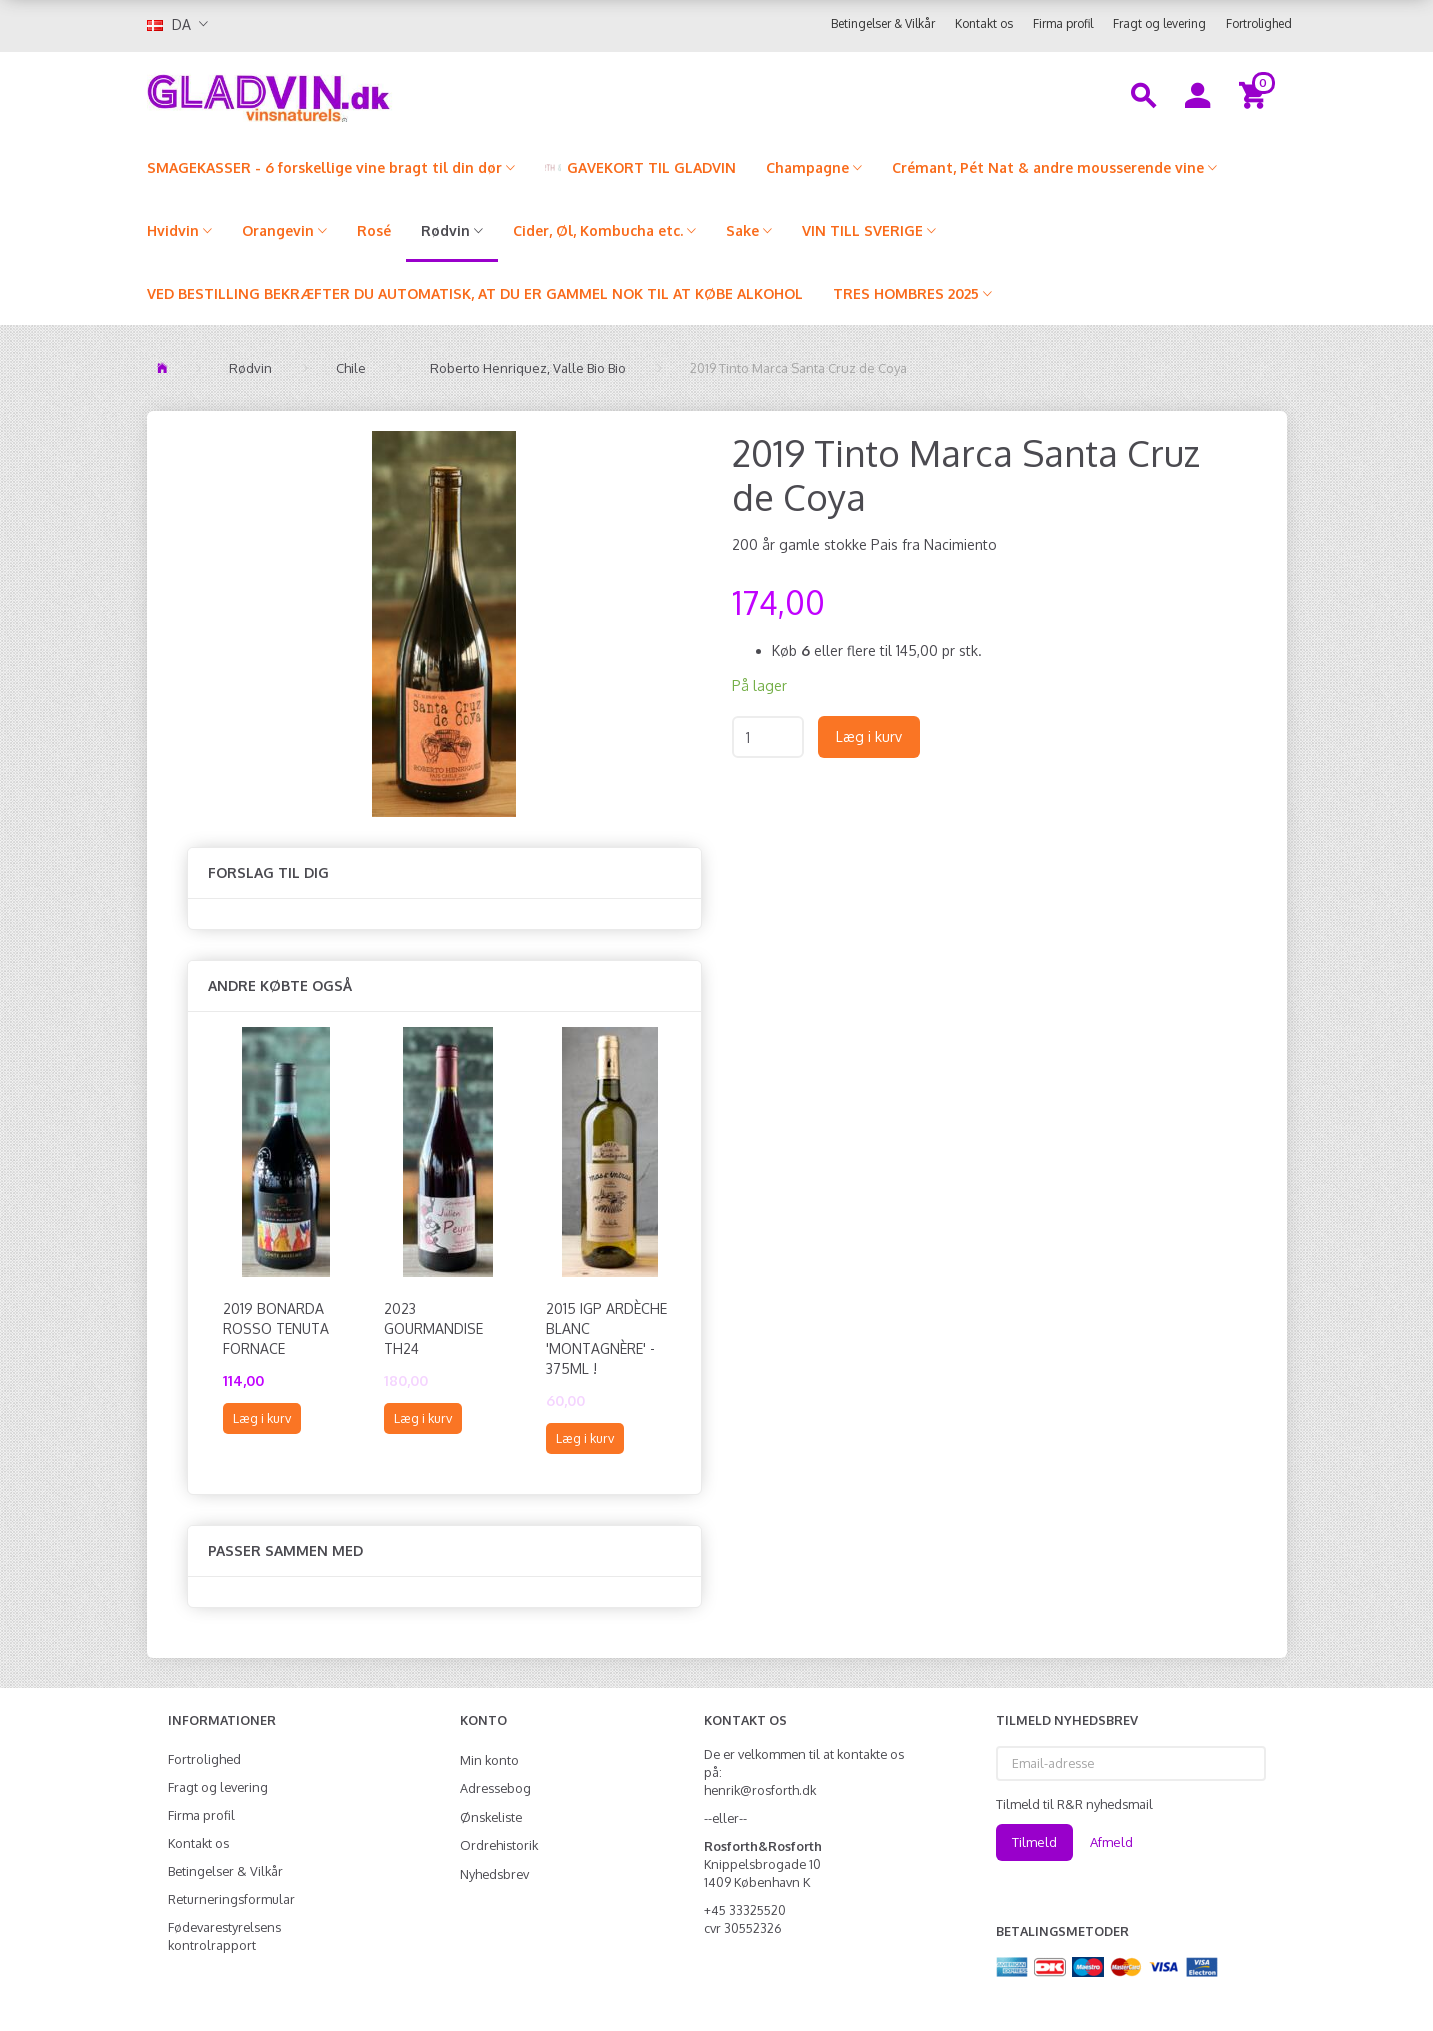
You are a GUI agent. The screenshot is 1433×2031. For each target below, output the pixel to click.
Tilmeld (1034, 1842)
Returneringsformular (231, 1899)
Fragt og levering (1159, 23)
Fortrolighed (1259, 23)
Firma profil (1063, 23)
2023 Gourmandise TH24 (433, 1328)
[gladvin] (351, 94)
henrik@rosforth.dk (760, 1790)
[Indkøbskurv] (1255, 94)
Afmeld (1111, 1842)
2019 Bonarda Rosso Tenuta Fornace (276, 1328)
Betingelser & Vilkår (883, 23)
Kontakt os (984, 23)
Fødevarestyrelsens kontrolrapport (224, 1936)
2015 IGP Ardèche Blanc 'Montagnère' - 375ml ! (606, 1338)
